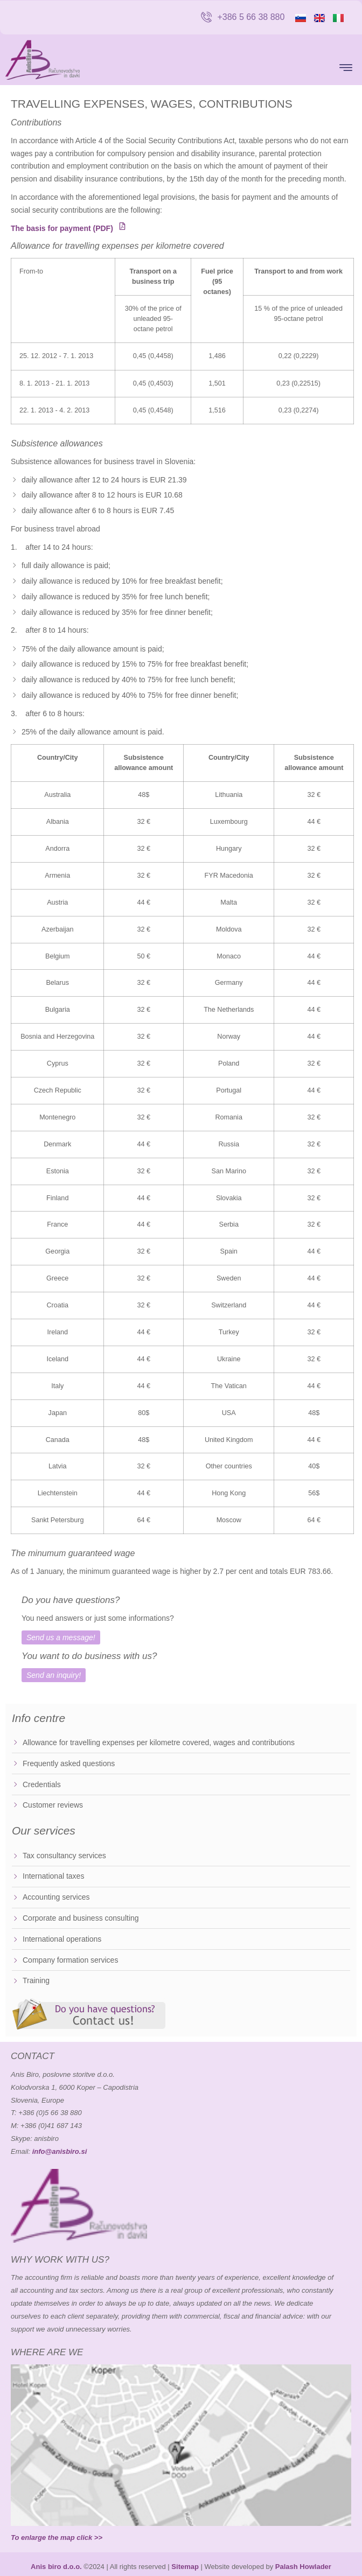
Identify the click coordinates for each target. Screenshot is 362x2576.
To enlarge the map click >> (56, 2537)
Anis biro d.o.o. (56, 2567)
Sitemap (185, 2567)
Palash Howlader (303, 2567)
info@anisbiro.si (59, 2151)
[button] (346, 68)
